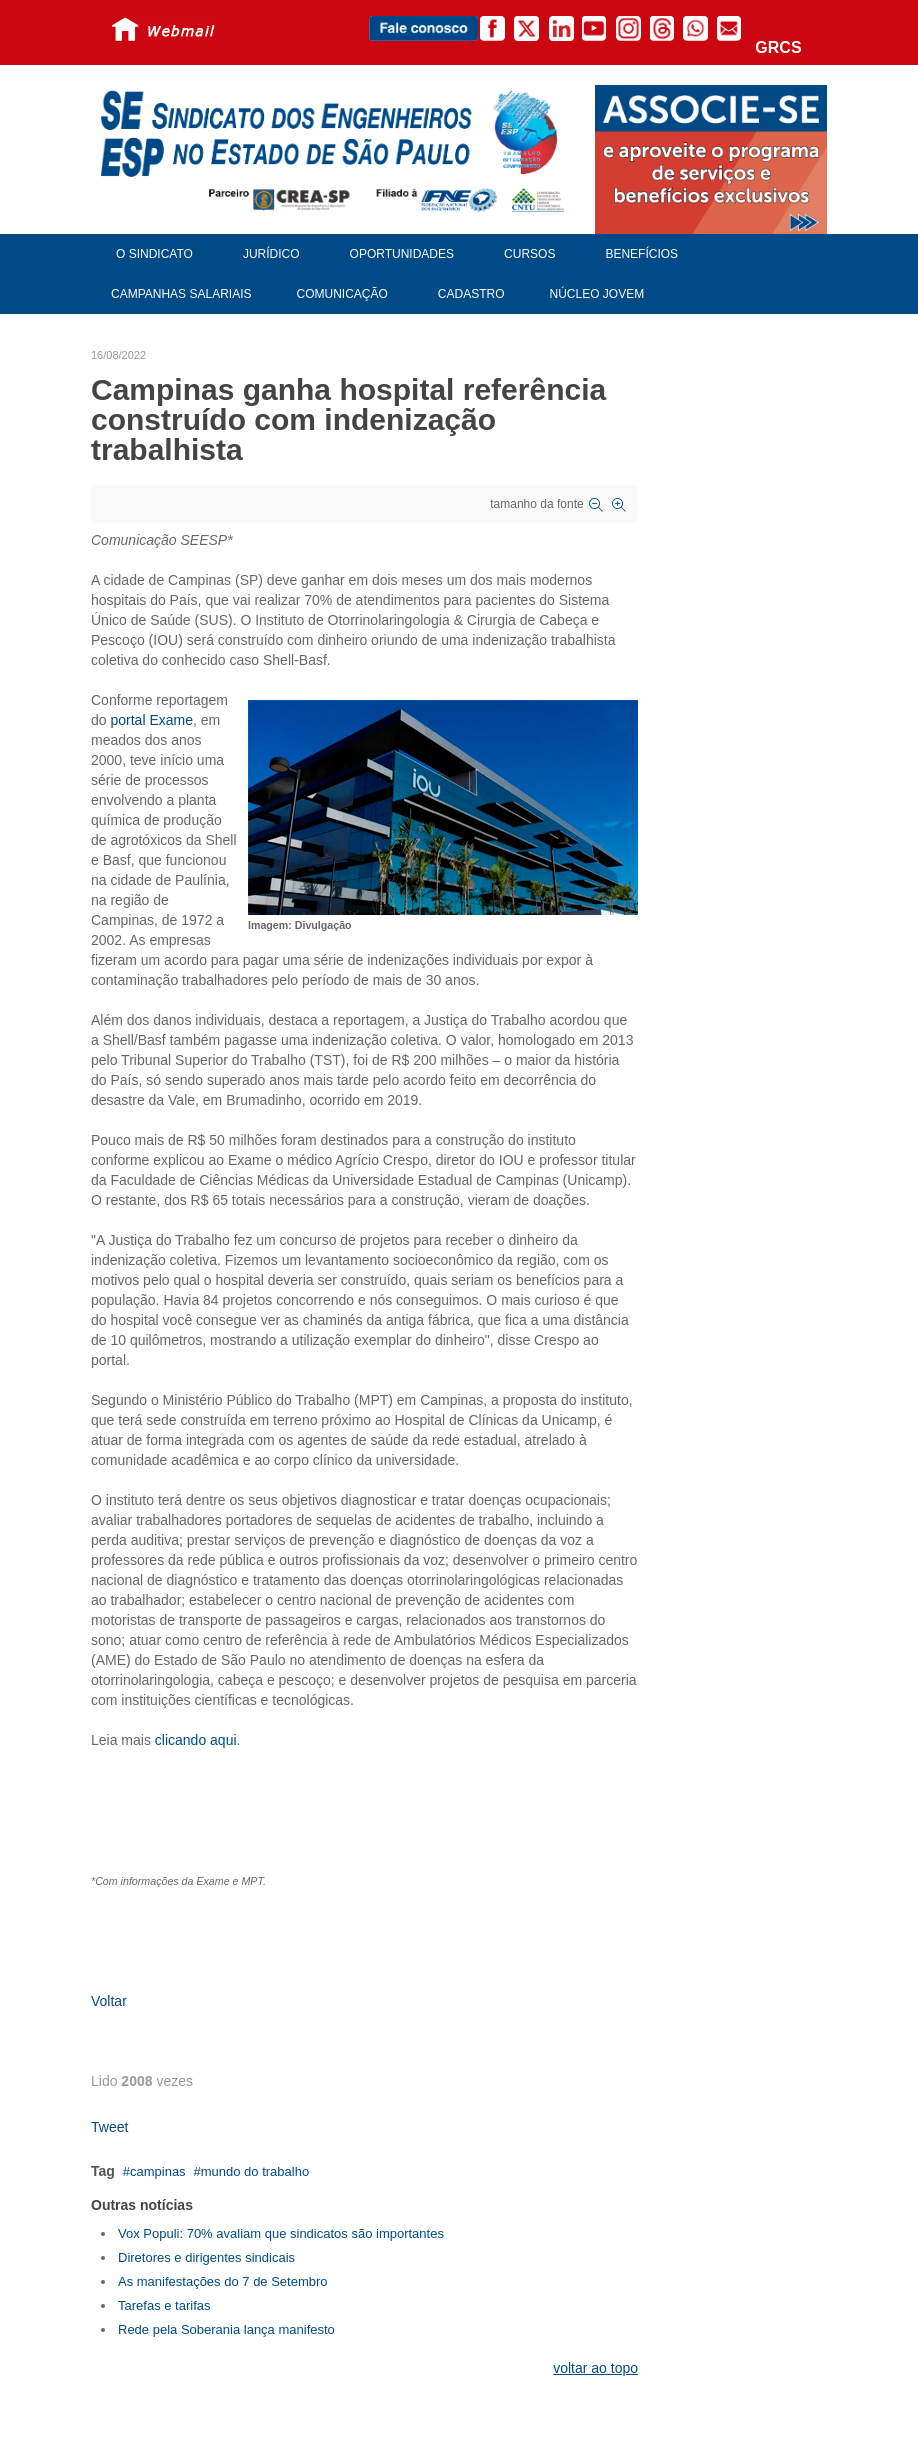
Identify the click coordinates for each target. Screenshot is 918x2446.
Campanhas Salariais (181, 294)
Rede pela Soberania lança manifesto (226, 2329)
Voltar (109, 2001)
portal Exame (151, 720)
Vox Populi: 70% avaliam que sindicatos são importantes (281, 2233)
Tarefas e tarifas (164, 2305)
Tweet (109, 2127)
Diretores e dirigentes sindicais (206, 2257)
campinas (158, 2171)
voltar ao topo (595, 2368)
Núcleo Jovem (597, 294)
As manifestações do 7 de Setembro (223, 2281)
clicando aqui (194, 1740)
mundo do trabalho (255, 2171)
